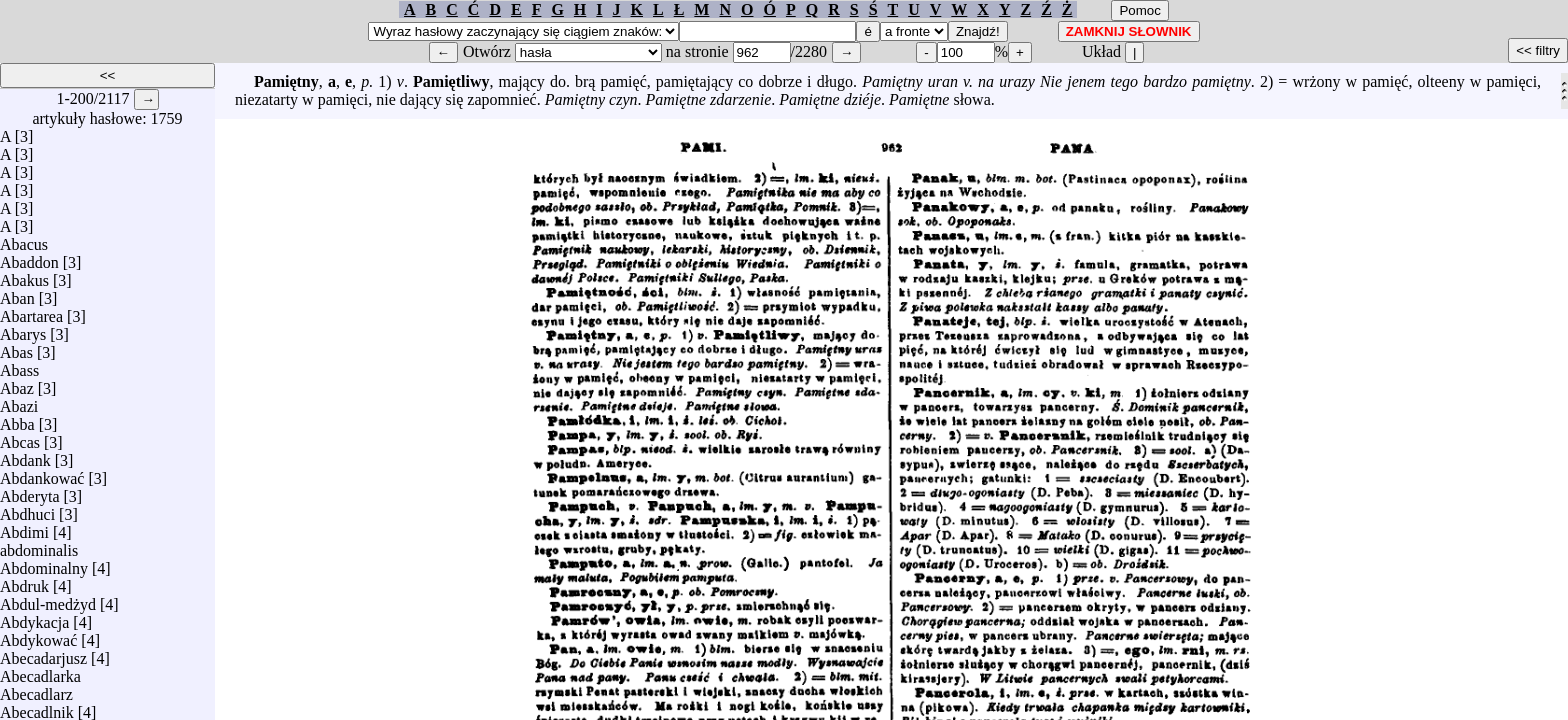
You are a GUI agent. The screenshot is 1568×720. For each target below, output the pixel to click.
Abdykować (38, 635)
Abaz (17, 383)
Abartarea (31, 311)
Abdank (25, 455)
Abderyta (30, 491)
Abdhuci (27, 509)
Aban (17, 293)
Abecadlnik (37, 707)
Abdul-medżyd (48, 599)
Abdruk (24, 581)
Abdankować (42, 473)
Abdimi (24, 527)
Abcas (20, 437)
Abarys (23, 329)
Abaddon (29, 257)
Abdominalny (44, 563)
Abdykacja (34, 617)
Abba (17, 419)
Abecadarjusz (43, 653)
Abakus (24, 275)
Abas (16, 347)
